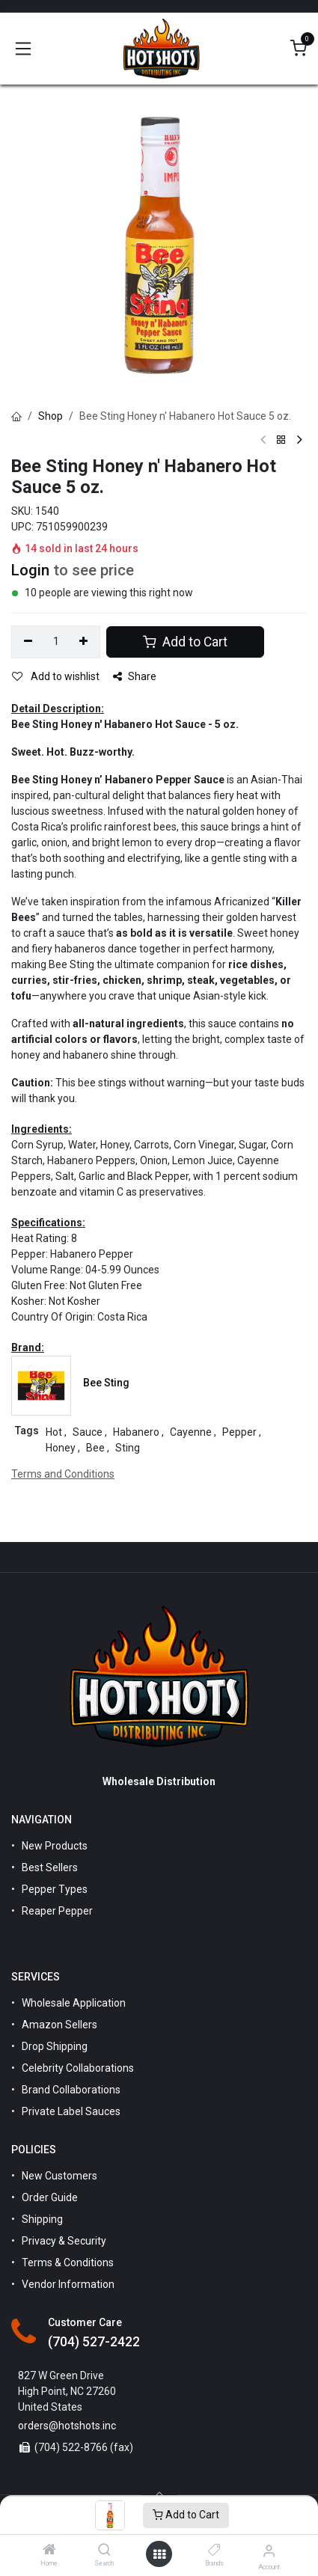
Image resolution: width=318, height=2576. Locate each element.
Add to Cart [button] (185, 641)
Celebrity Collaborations (78, 2068)
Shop (50, 416)
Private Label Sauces (71, 2111)
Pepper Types (55, 1889)
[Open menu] (159, 2554)
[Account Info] (269, 2551)
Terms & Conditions (68, 2262)
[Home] (49, 2551)
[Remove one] (28, 641)
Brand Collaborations (71, 2090)
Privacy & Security (64, 2241)
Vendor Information (68, 2284)
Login (30, 570)
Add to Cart (186, 2515)
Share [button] (134, 676)
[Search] (104, 2551)
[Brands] (214, 2551)
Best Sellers (50, 1867)
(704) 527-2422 (94, 2341)
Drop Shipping (55, 2046)
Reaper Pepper (57, 1911)
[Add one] (84, 641)
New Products (55, 1846)
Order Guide (50, 2197)
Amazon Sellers (59, 2025)
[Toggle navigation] (23, 49)
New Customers (59, 2176)
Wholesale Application (74, 2003)
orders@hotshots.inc (67, 2426)
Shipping (42, 2219)
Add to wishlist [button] (56, 676)
